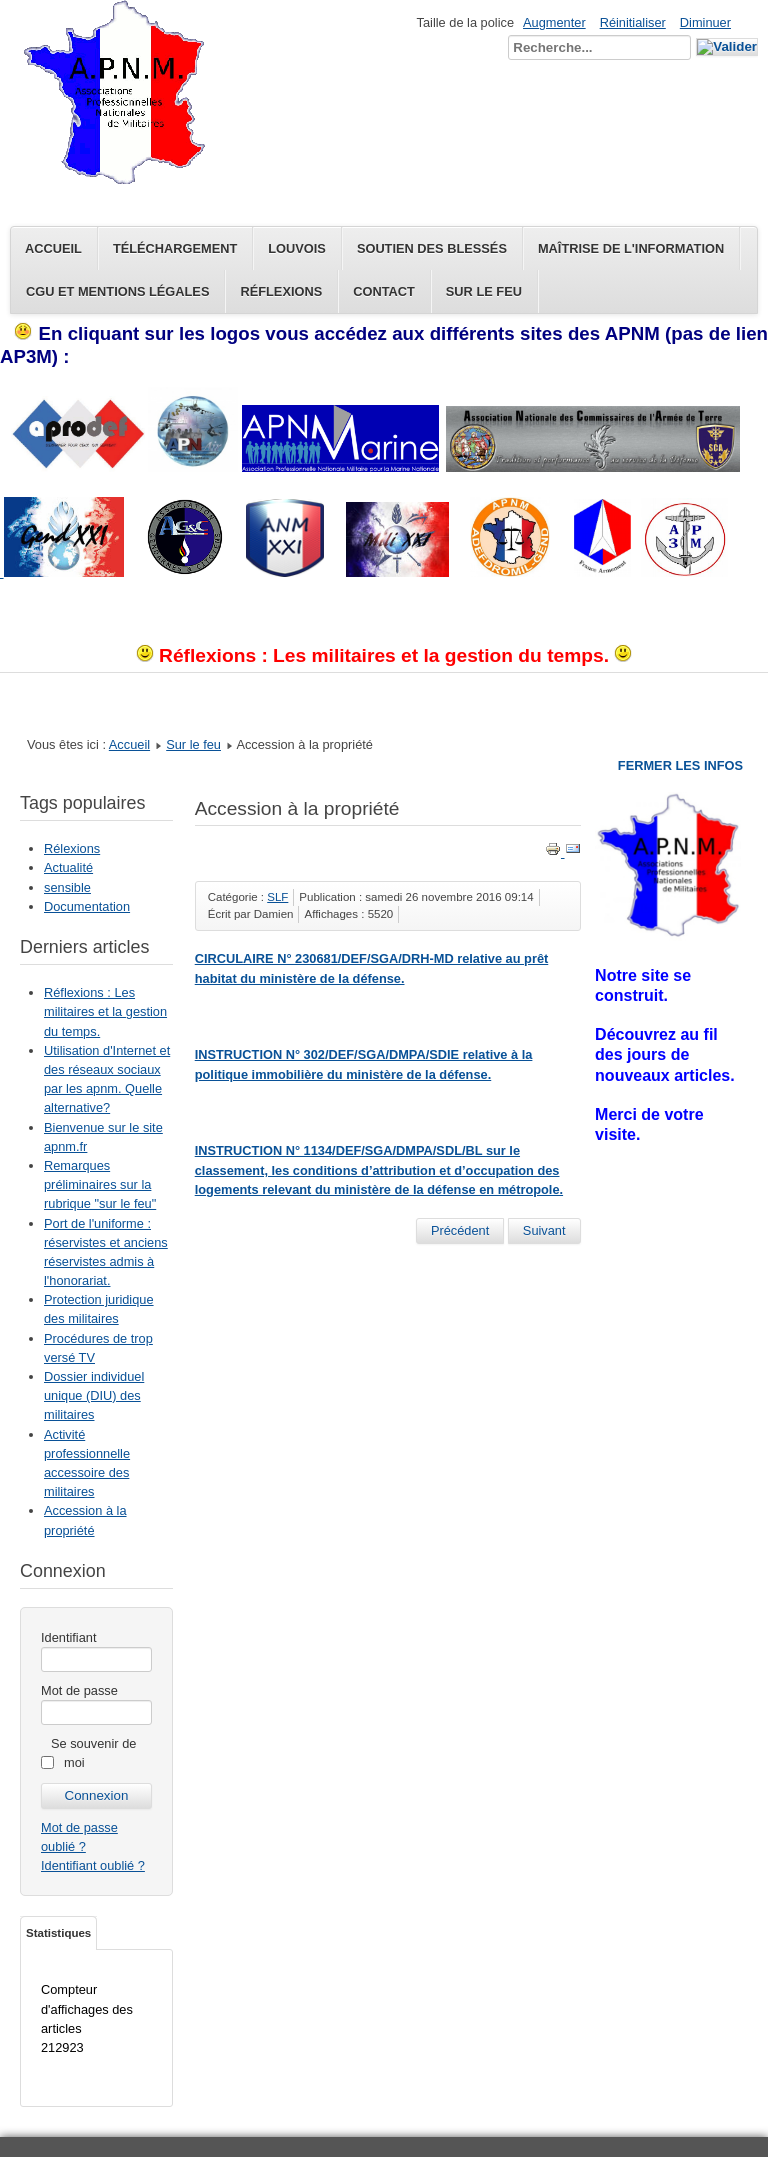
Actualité (68, 867)
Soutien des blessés (432, 248)
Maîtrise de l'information (631, 248)
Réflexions (281, 291)
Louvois (297, 248)
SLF (277, 897)
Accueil (53, 248)
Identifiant (69, 1637)
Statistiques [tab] (58, 1933)
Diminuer (705, 22)
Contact (384, 291)
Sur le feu (484, 291)
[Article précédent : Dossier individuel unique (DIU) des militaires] (460, 1231)
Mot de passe (79, 1690)
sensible (67, 887)
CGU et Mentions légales (117, 291)
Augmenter (554, 22)
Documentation (87, 906)
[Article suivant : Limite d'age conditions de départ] (544, 1231)
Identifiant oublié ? (93, 1865)
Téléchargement (175, 248)
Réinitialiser (633, 22)
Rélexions (72, 848)
